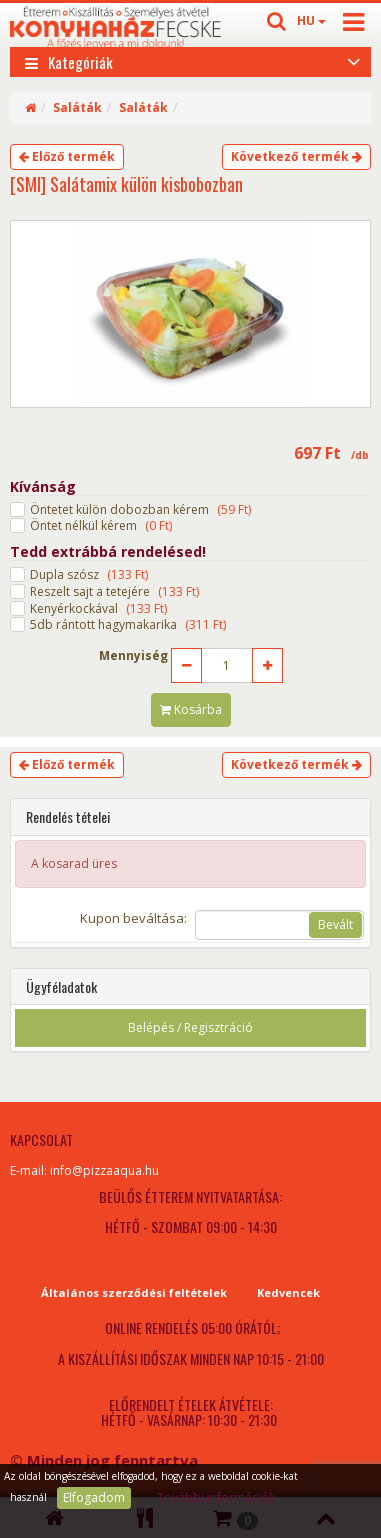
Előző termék (67, 156)
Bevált (335, 924)
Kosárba (191, 709)
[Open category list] (354, 60)
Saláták (77, 107)
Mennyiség (133, 656)
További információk (216, 1497)
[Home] (30, 107)
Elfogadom (94, 1497)
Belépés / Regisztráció (190, 1027)
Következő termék (296, 156)
